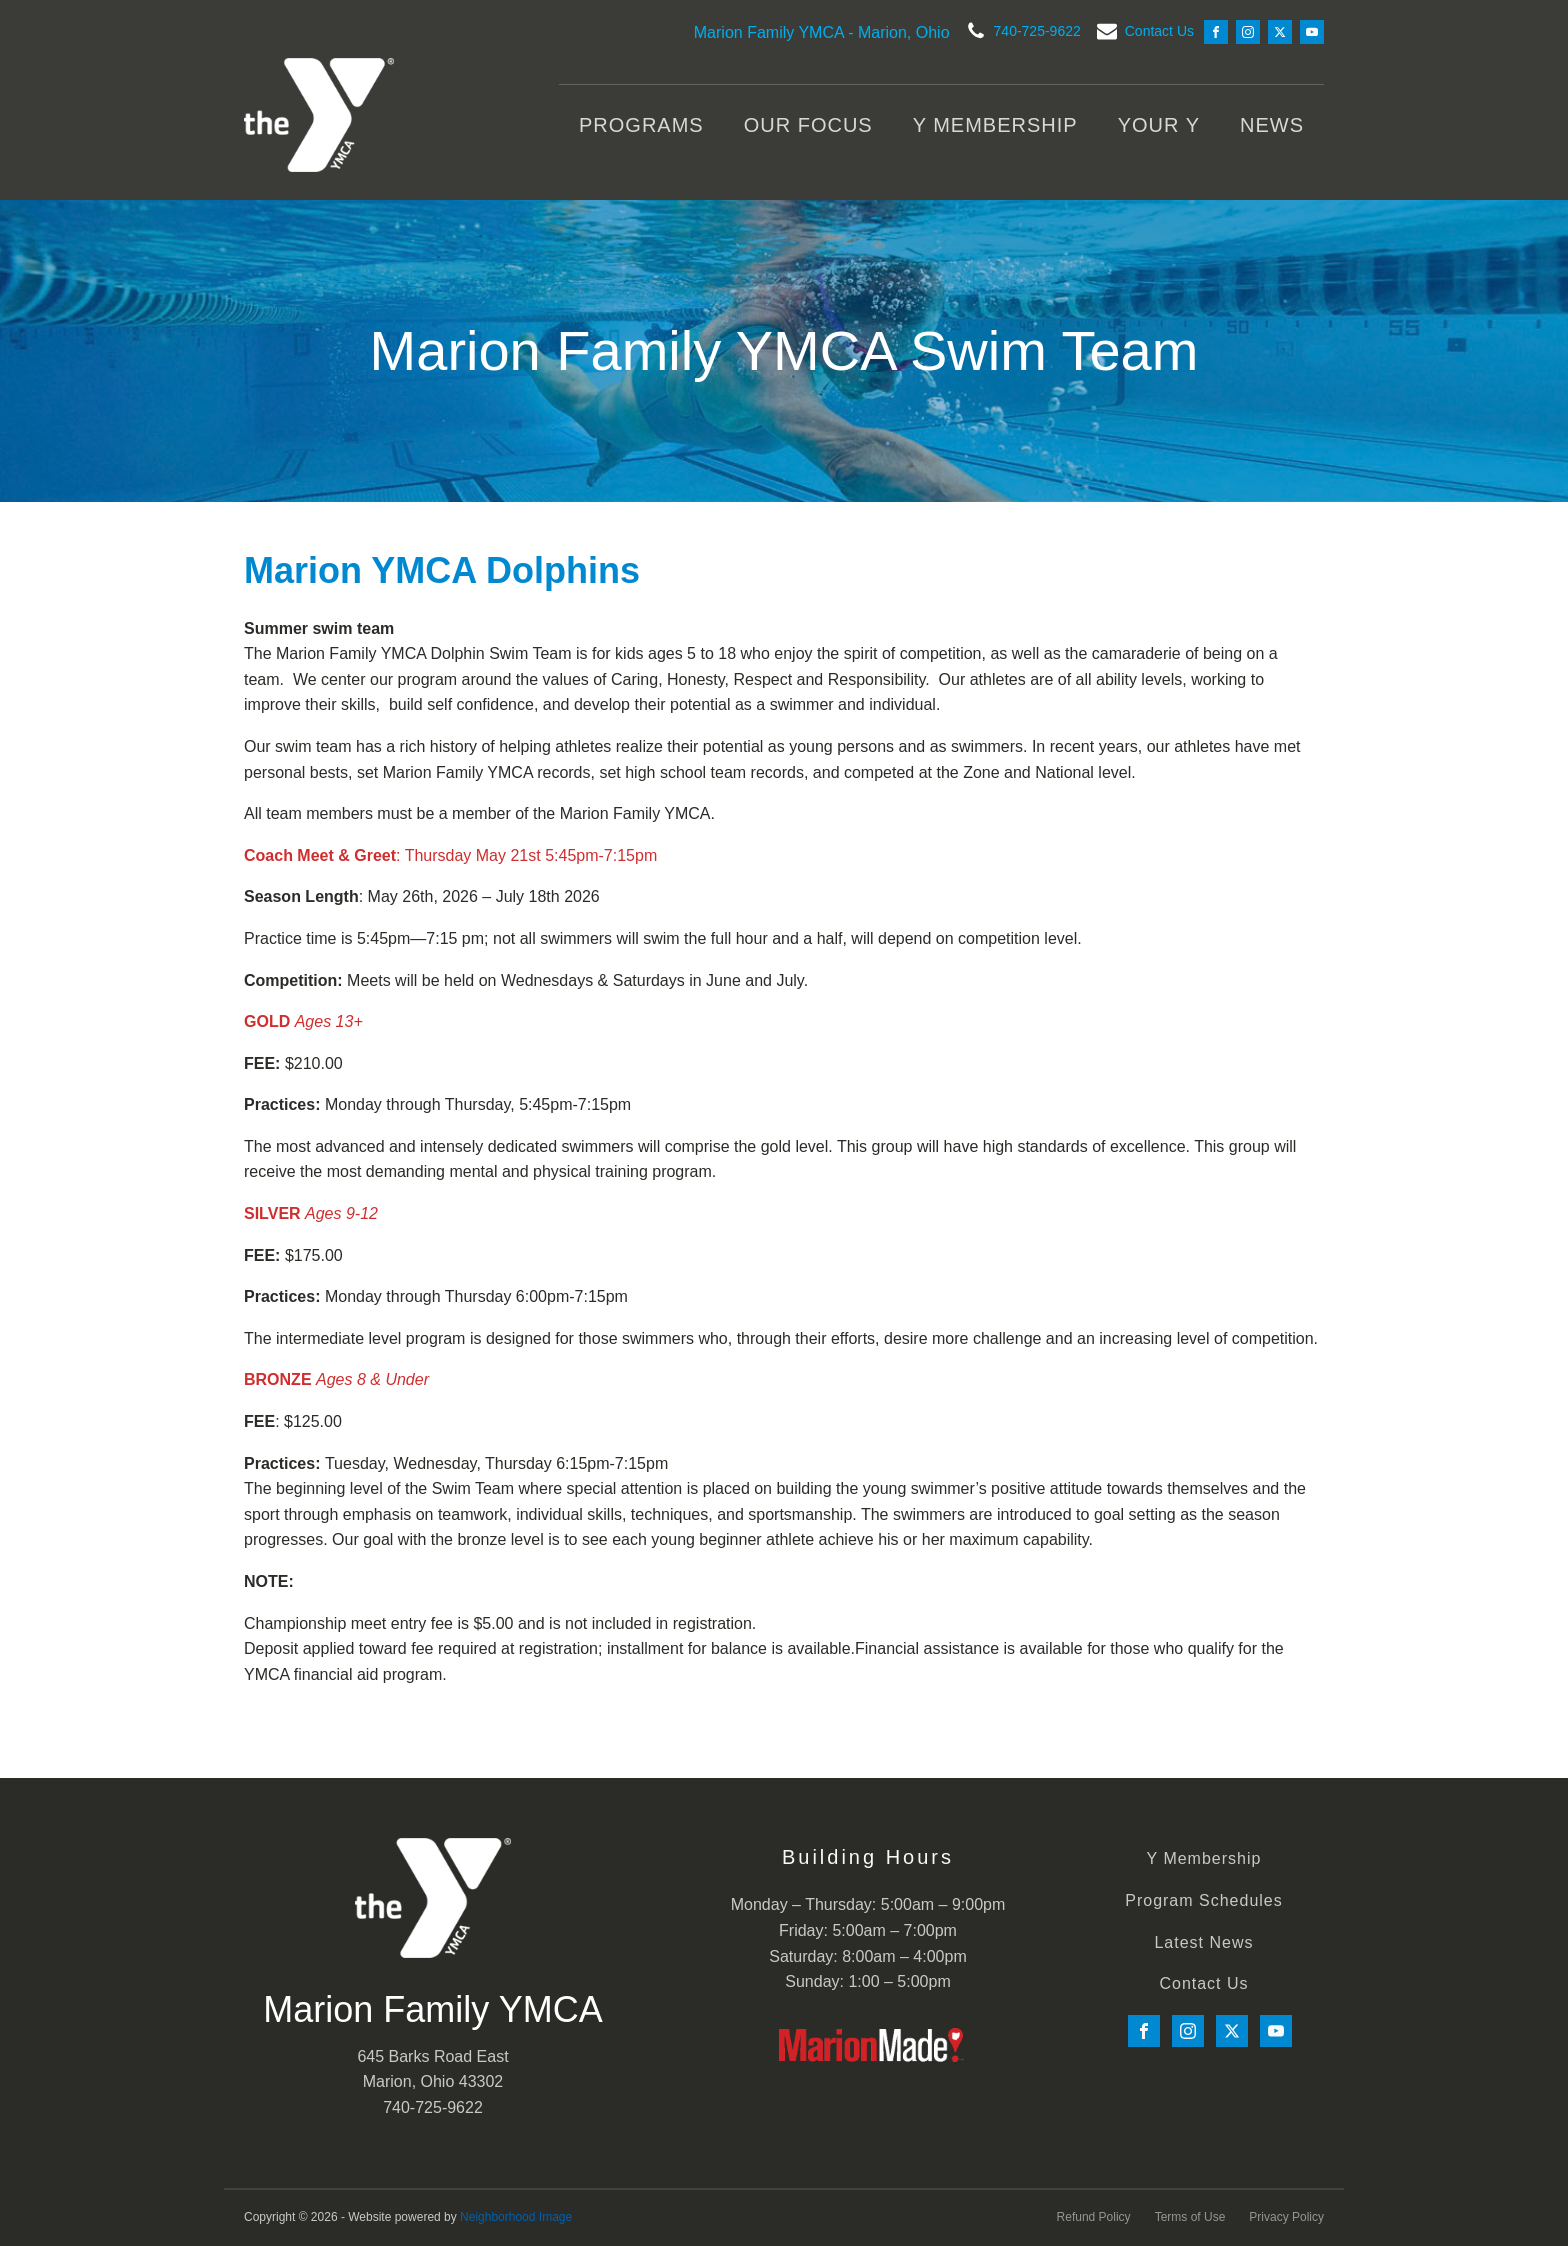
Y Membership (995, 125)
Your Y (1159, 125)
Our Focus (808, 125)
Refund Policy (1094, 2217)
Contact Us (1159, 31)
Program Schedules (1204, 1900)
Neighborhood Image (516, 2217)
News (1272, 125)
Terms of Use (1190, 2217)
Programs (641, 125)
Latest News (1203, 1942)
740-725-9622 (1037, 31)
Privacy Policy (1286, 2217)
